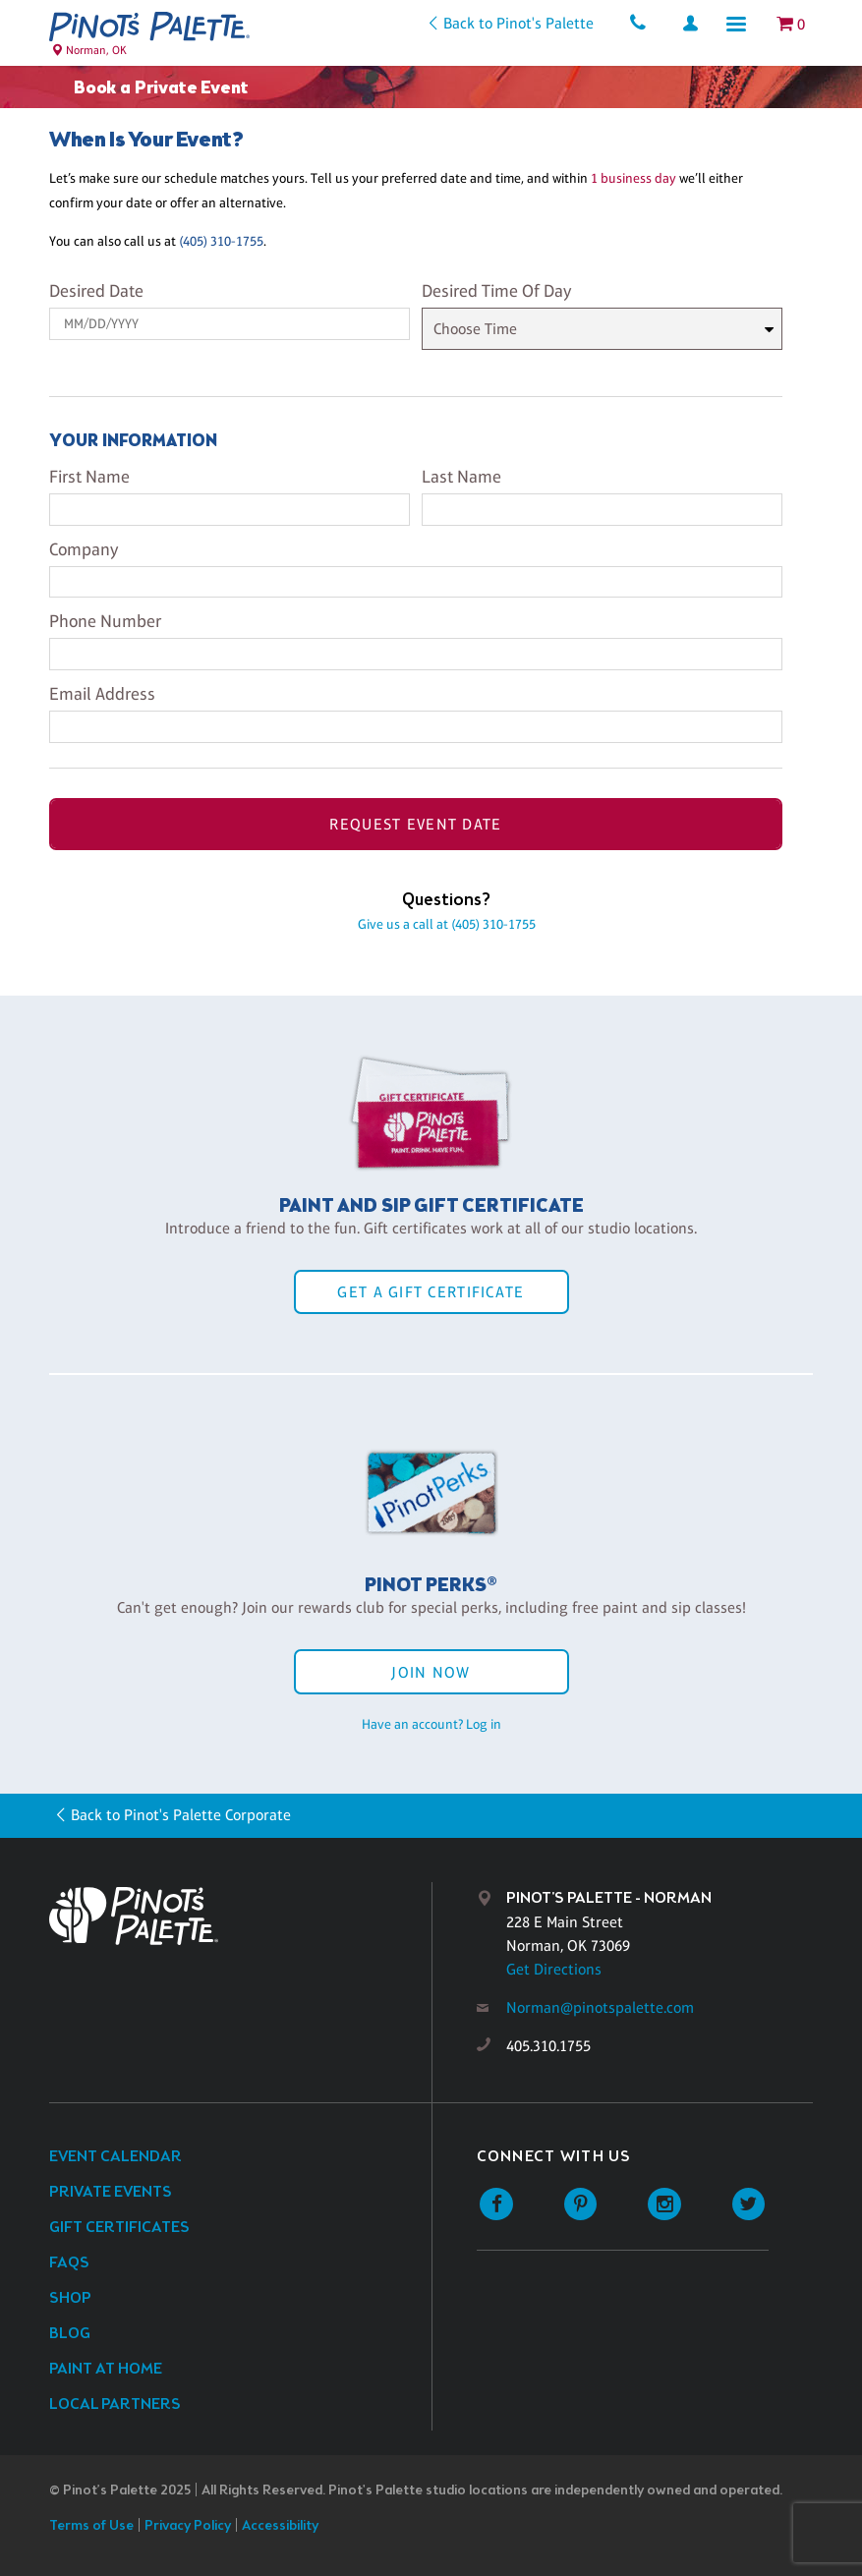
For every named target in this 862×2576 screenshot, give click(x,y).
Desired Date (96, 291)
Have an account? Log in (431, 1724)
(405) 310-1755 (221, 241)
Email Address (102, 694)
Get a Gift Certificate (430, 1292)
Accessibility (280, 2526)
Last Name (461, 477)
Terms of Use (91, 2526)
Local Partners (115, 2404)
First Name (89, 477)
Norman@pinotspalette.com (600, 2007)
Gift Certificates (119, 2227)
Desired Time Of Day (496, 291)
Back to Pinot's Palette (517, 23)
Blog (69, 2333)
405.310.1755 (548, 2045)
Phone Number (105, 621)
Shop (70, 2298)
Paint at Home (105, 2369)
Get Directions (554, 1969)
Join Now (430, 1672)
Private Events (110, 2192)
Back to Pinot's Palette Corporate (181, 1814)
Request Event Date (415, 824)
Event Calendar (115, 2157)
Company (83, 549)
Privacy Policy (187, 2526)
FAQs (69, 2263)
